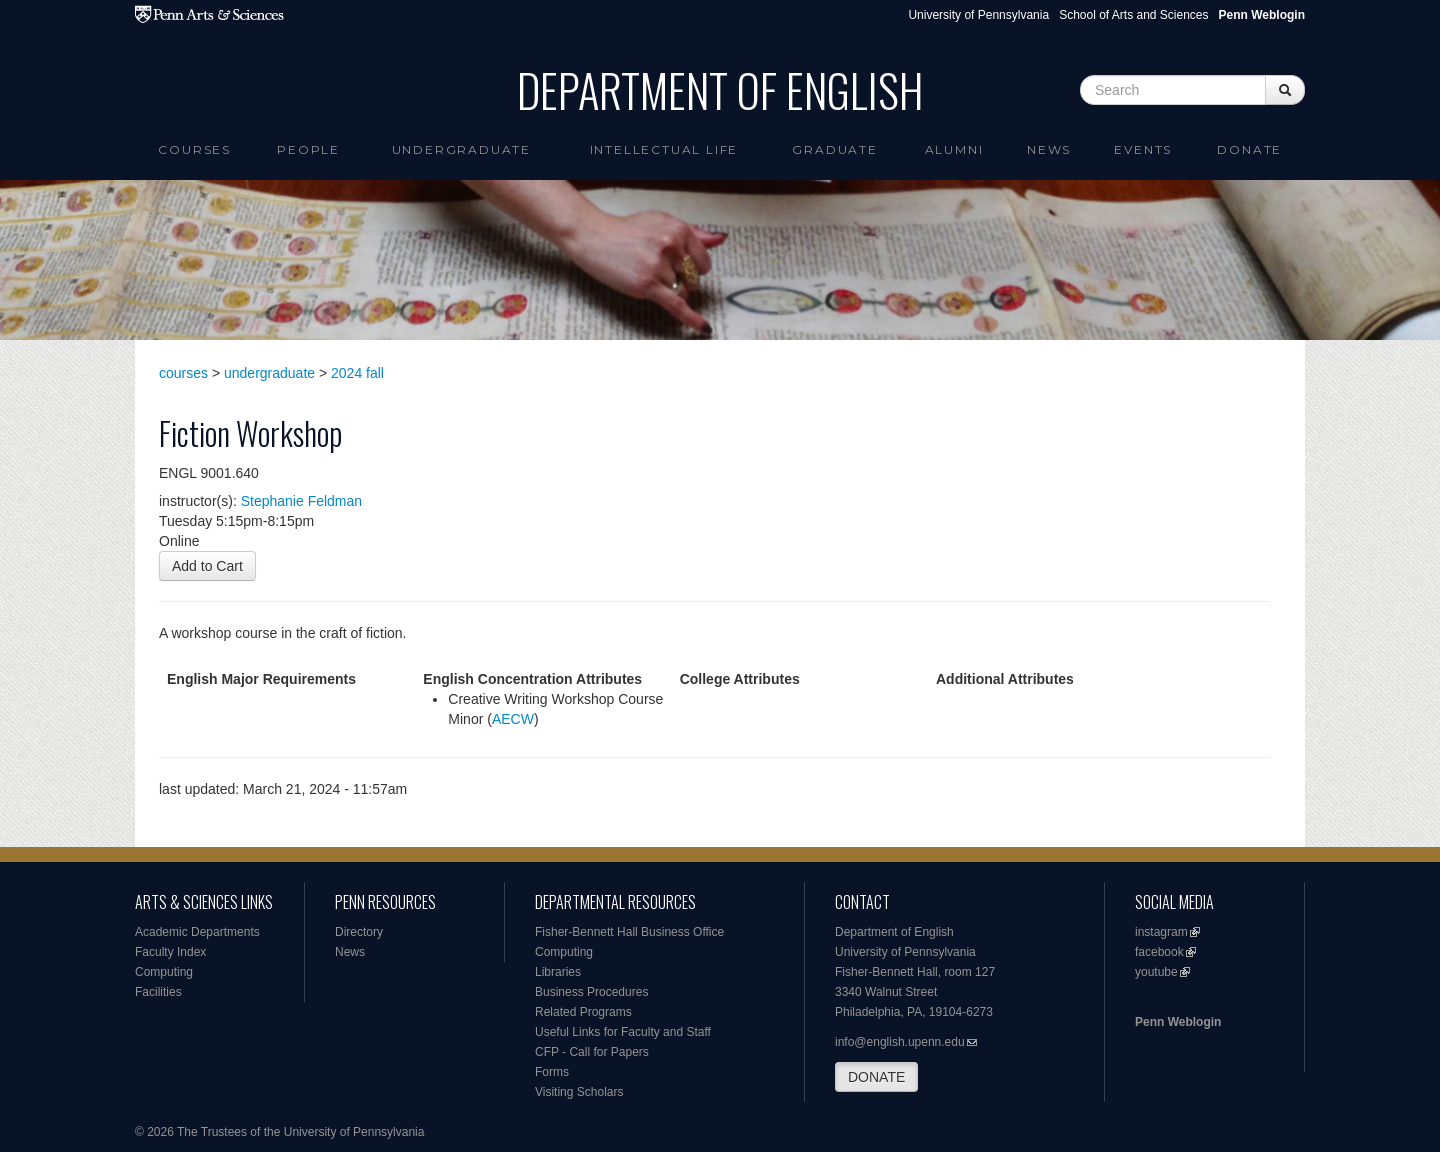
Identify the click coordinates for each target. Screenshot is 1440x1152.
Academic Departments (197, 932)
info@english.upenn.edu (900, 1042)
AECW (513, 719)
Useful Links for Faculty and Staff (623, 1032)
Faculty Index (170, 952)
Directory (359, 932)
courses (183, 373)
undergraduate (269, 373)
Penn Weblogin (1178, 1022)
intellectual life (664, 149)
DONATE (876, 1077)
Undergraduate (461, 149)
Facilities (158, 992)
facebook (1159, 952)
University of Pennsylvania (978, 15)
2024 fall (357, 373)
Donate (1249, 149)
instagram (1161, 932)
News (1049, 149)
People (308, 149)
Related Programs (583, 1012)
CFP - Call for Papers (592, 1052)
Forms (552, 1072)
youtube (1156, 972)
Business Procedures (591, 992)
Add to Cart (207, 566)
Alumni (954, 149)
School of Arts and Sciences (1133, 15)
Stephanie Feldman (301, 501)
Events (1143, 149)
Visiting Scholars (579, 1092)
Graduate (834, 149)
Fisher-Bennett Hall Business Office (629, 932)
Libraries (558, 972)
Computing (164, 972)
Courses (194, 149)
